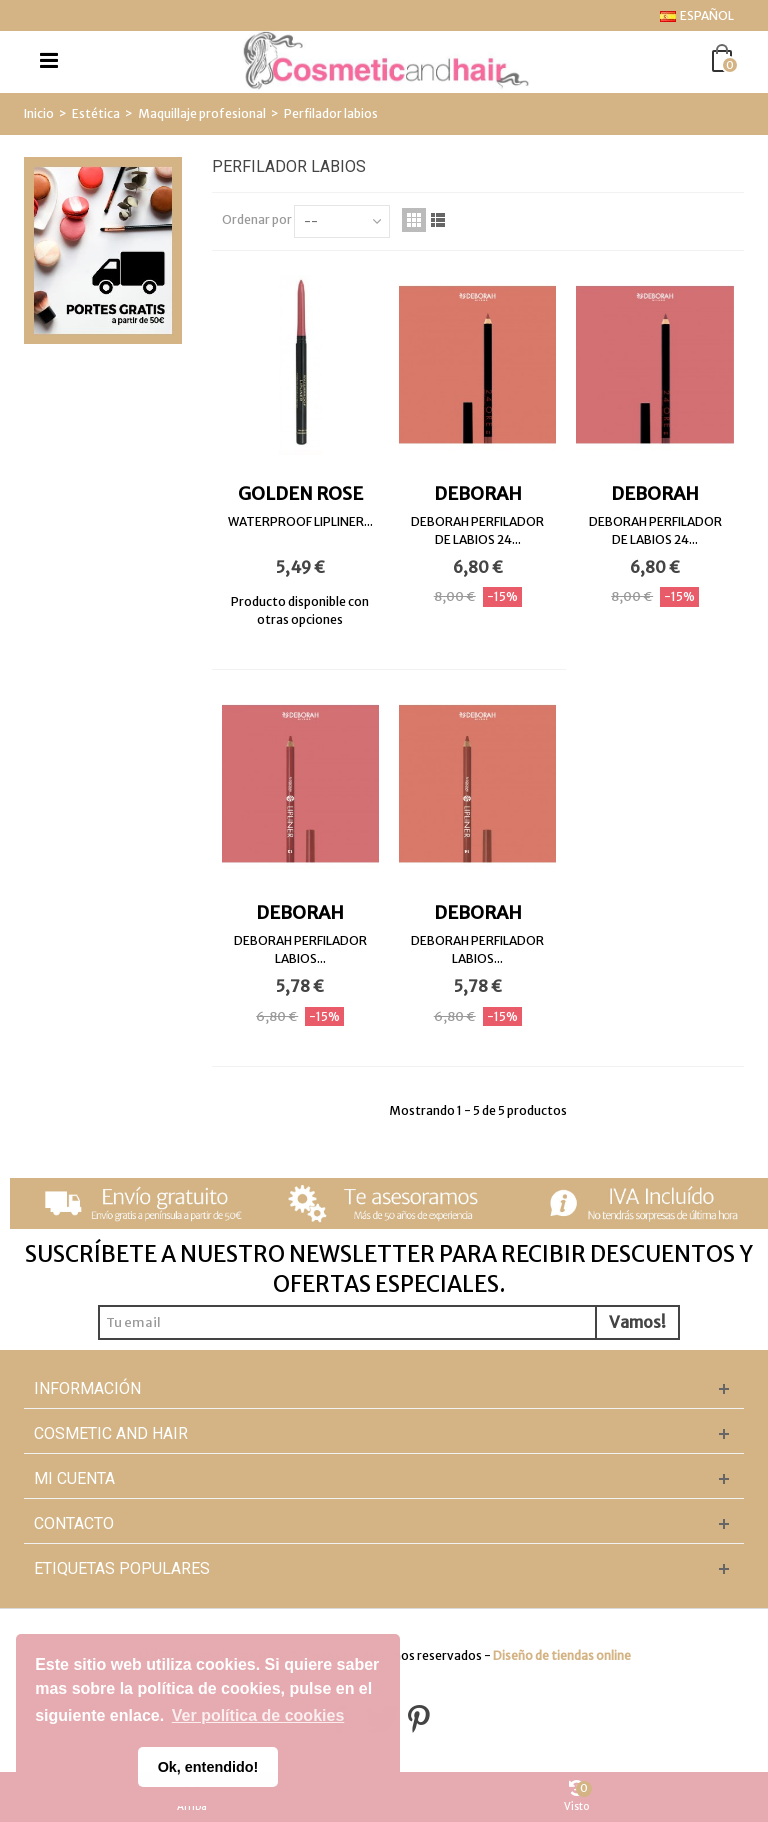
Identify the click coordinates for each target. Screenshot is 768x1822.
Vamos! (637, 1322)
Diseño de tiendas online (562, 1655)
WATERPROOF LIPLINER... (300, 521)
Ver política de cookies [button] (258, 1715)
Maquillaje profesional (202, 113)
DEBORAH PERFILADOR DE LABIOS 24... (477, 530)
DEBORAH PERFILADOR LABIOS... (300, 949)
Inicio (39, 113)
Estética (96, 113)
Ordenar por (257, 219)
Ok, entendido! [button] (208, 1767)
